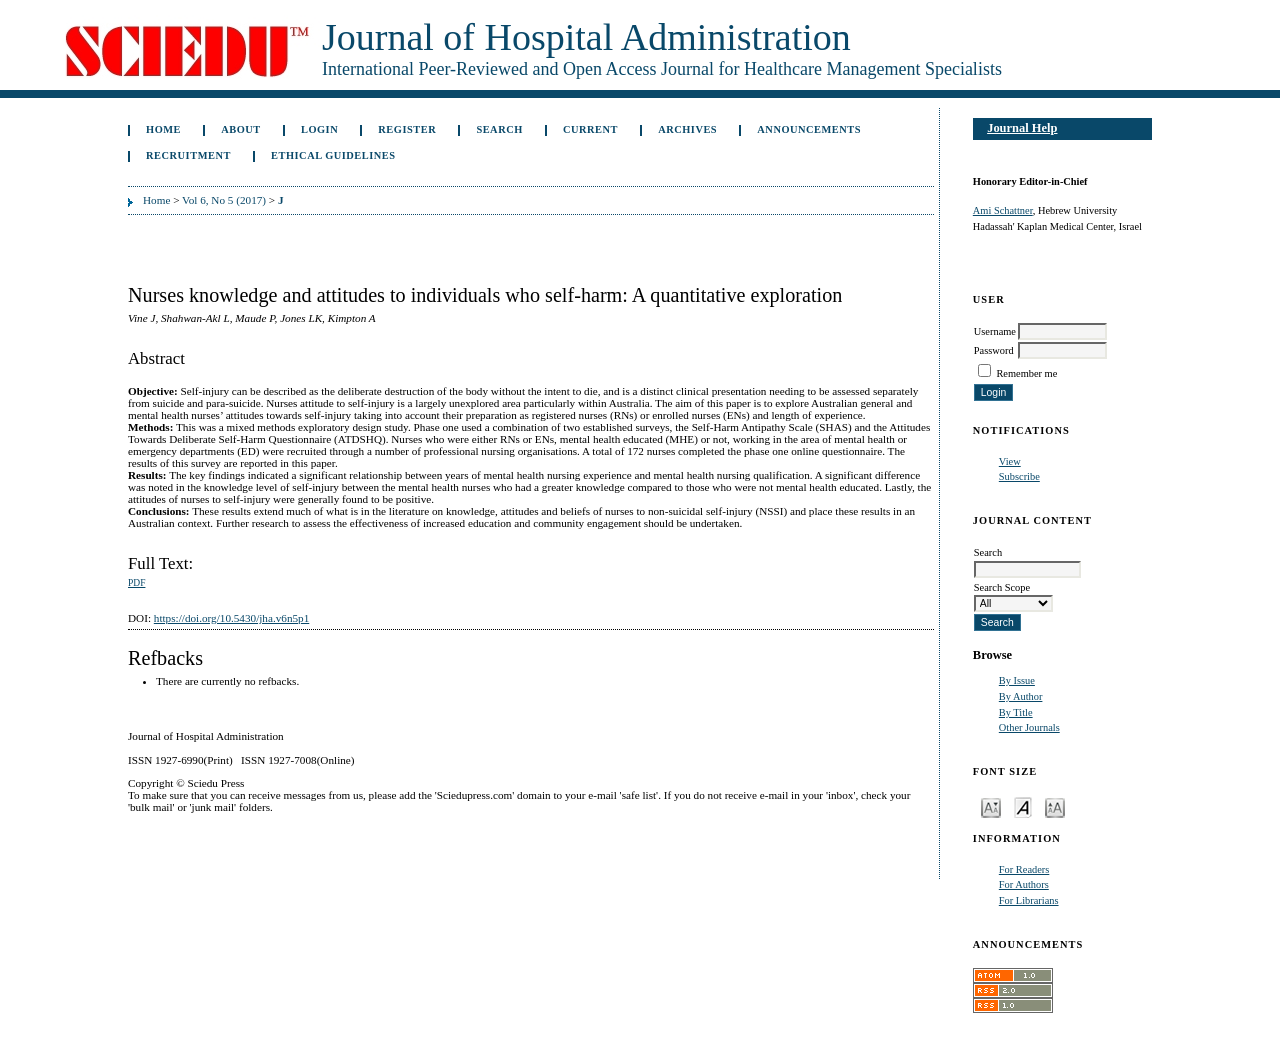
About (241, 129)
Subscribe (1019, 476)
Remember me (1026, 373)
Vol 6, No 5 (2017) (224, 200)
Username (995, 331)
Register (407, 129)
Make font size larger (1055, 806)
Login (319, 129)
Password (994, 350)
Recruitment (188, 155)
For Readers (1024, 869)
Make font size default (1023, 806)
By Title (1016, 712)
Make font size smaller (991, 806)
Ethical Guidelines (333, 155)
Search (499, 129)
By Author (1021, 696)
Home (163, 129)
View (1010, 461)
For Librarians (1029, 900)
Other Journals (1029, 727)
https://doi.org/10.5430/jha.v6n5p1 (232, 618)
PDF (136, 583)
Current (590, 129)
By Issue (1017, 680)
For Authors (1024, 884)
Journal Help (1022, 128)
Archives (687, 129)
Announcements (809, 129)
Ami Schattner (1003, 210)
